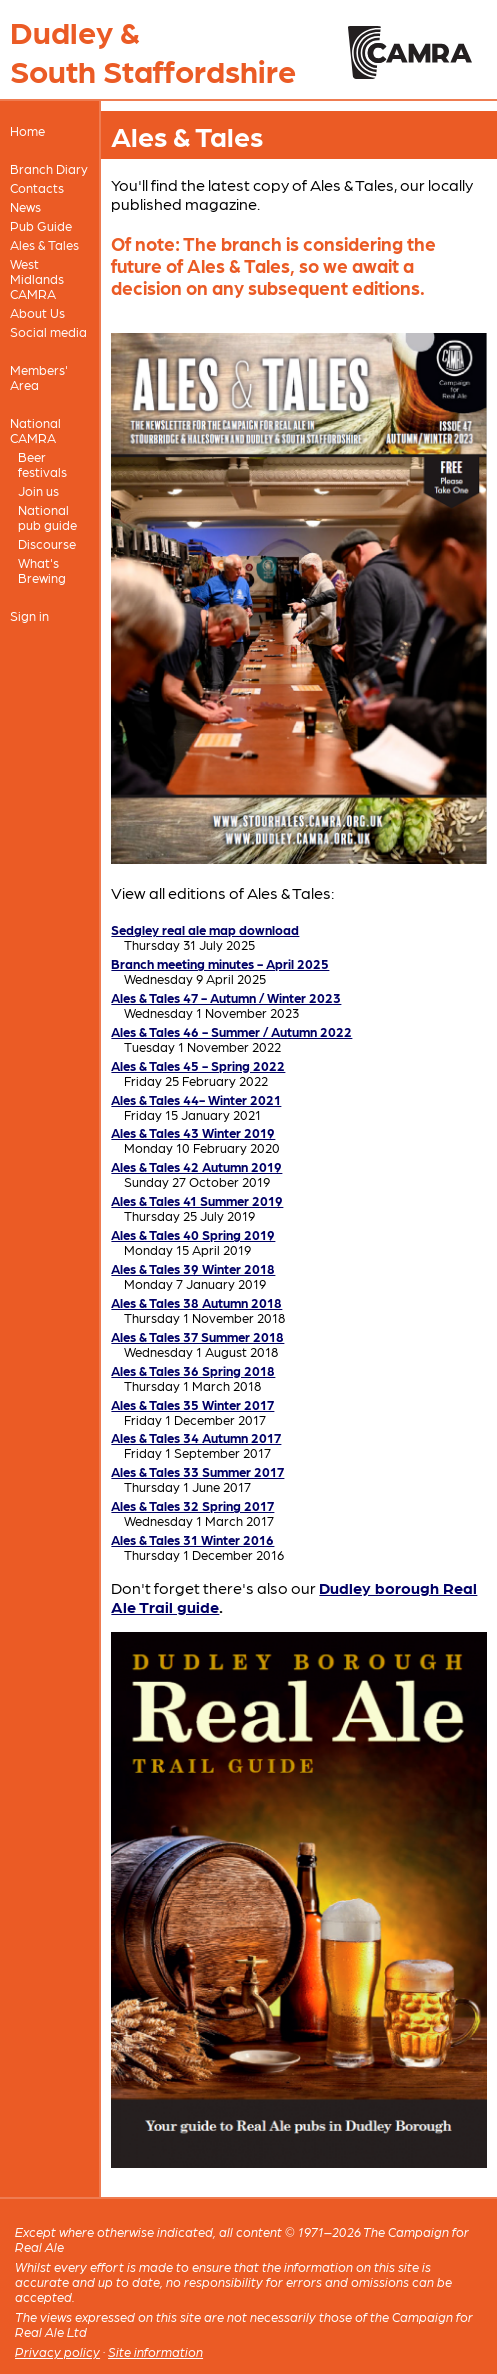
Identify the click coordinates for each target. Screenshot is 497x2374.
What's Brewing (42, 570)
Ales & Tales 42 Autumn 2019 (196, 1166)
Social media (48, 331)
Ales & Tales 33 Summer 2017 (197, 1471)
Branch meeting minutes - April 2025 (220, 963)
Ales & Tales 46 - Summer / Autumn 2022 (231, 1031)
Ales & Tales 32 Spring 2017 (192, 1505)
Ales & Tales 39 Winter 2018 (193, 1268)
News (25, 206)
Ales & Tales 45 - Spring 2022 (198, 1065)
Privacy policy (57, 2351)
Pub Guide (41, 225)
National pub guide (47, 517)
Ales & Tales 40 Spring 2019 (193, 1234)
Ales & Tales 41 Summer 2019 (197, 1200)
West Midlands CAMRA (37, 278)
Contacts (37, 187)
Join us (38, 490)
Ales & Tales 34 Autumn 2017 (196, 1437)
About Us (37, 312)
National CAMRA (35, 430)
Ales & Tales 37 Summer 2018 (197, 1336)
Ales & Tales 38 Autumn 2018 (196, 1302)
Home (27, 130)
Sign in (29, 615)
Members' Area (39, 377)
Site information (155, 2351)
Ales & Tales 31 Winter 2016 (192, 1539)
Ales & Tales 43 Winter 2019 (193, 1132)
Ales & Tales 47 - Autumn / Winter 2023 (226, 997)
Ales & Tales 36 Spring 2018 (193, 1370)
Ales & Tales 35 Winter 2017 (192, 1404)
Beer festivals (42, 464)
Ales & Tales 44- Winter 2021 (196, 1099)
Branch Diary (49, 168)
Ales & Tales (44, 244)
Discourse (47, 543)
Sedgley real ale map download (205, 929)
